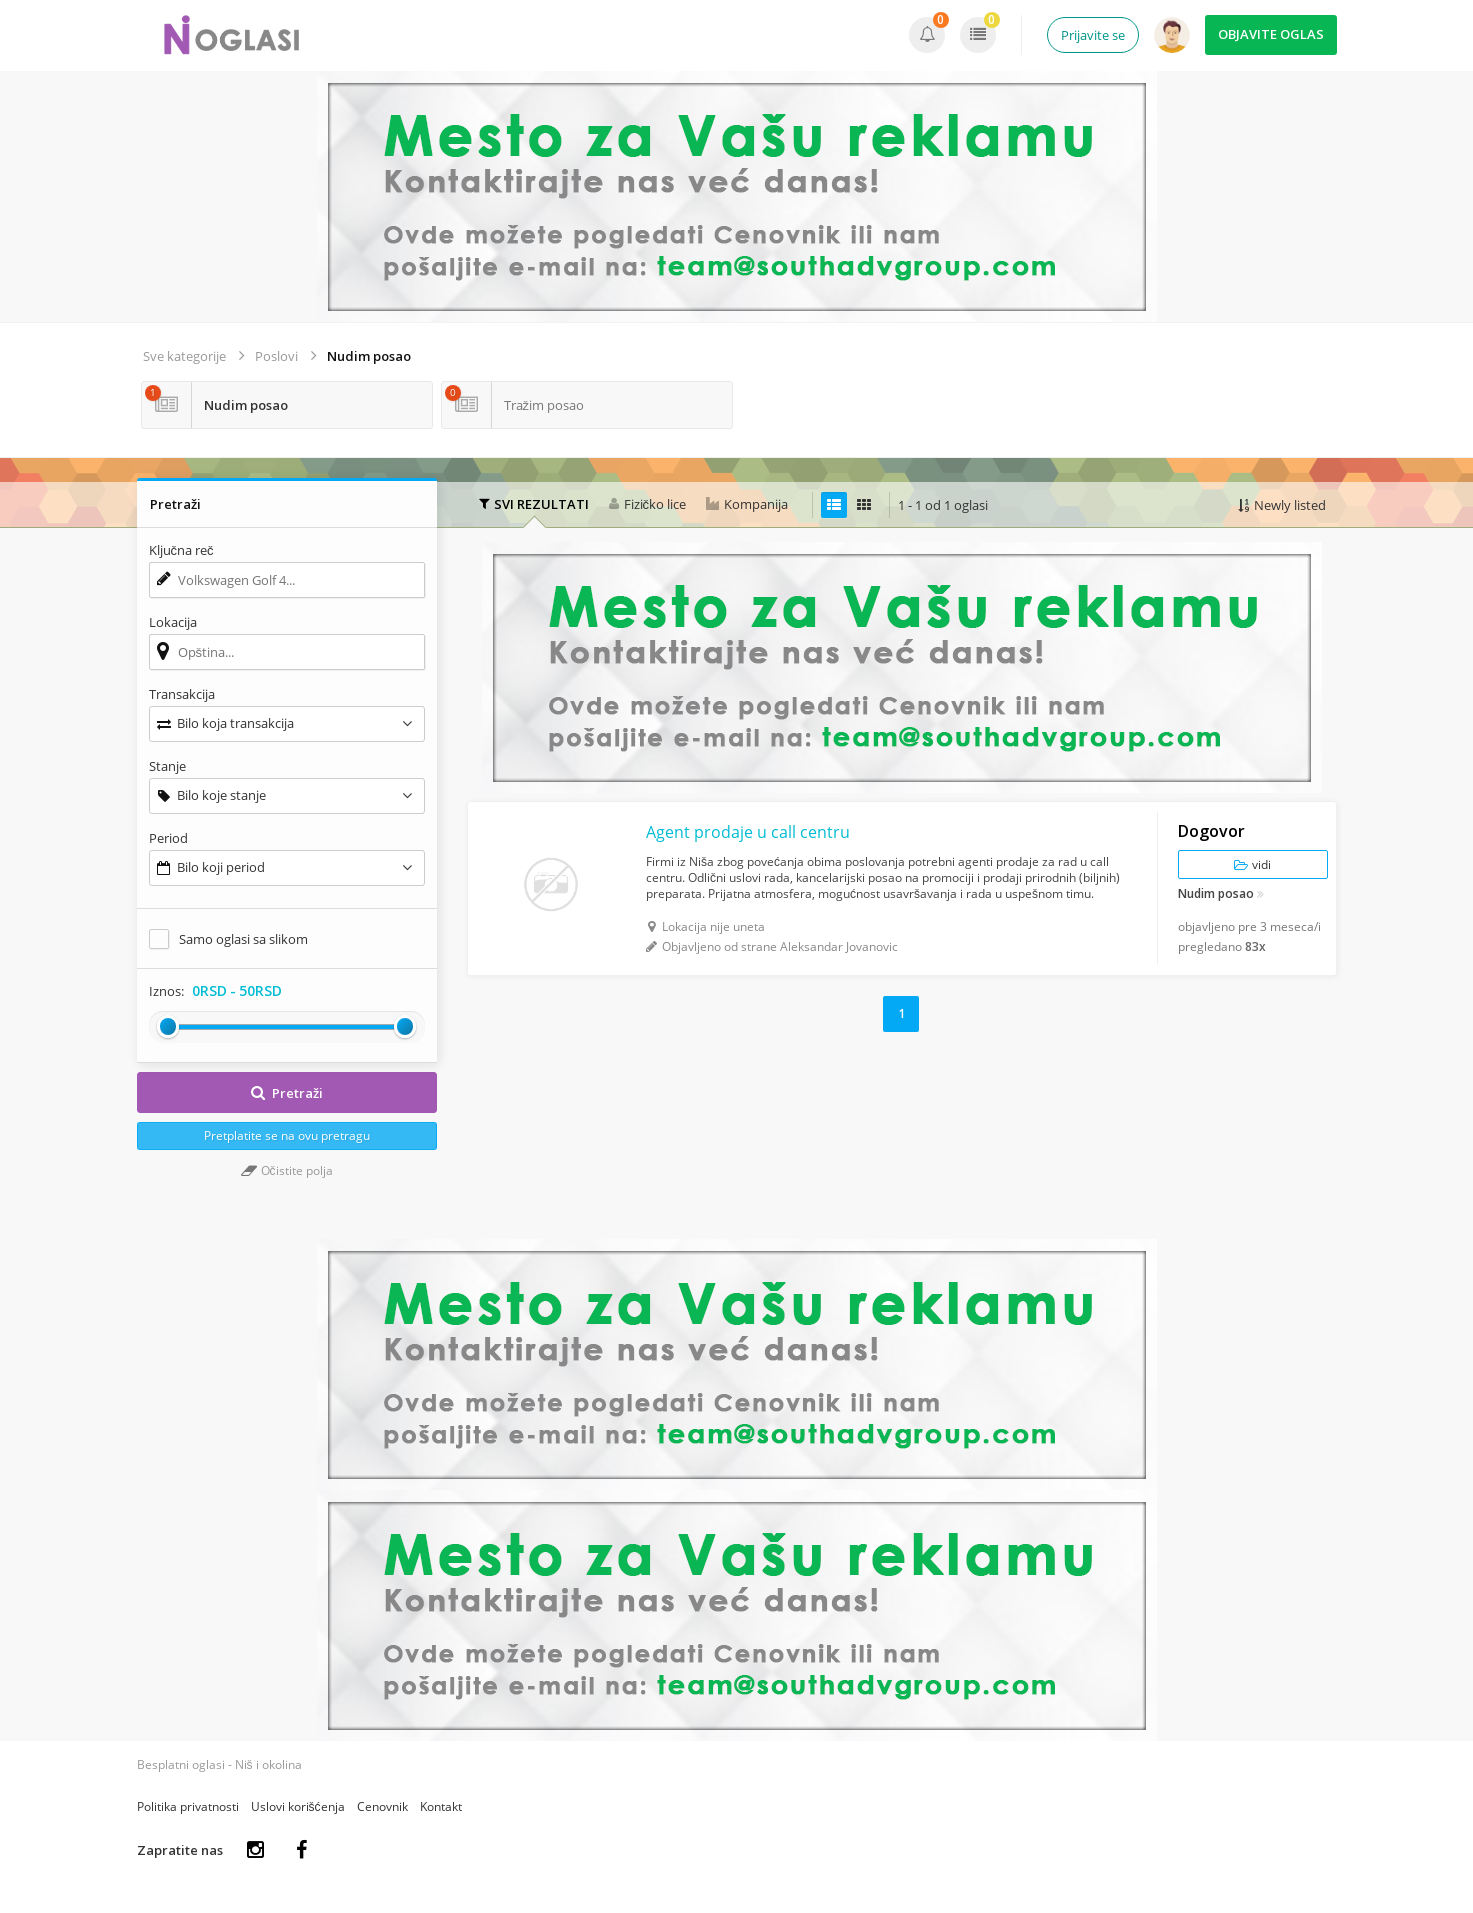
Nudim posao (369, 356)
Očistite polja (287, 1170)
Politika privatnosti (188, 1806)
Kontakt (441, 1806)
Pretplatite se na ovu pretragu (287, 1135)
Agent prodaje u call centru (748, 832)
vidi (1252, 864)
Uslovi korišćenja (298, 1806)
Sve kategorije (184, 356)
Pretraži (287, 1093)
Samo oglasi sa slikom (243, 939)
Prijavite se (1093, 35)
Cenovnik (382, 1806)
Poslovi (276, 356)
